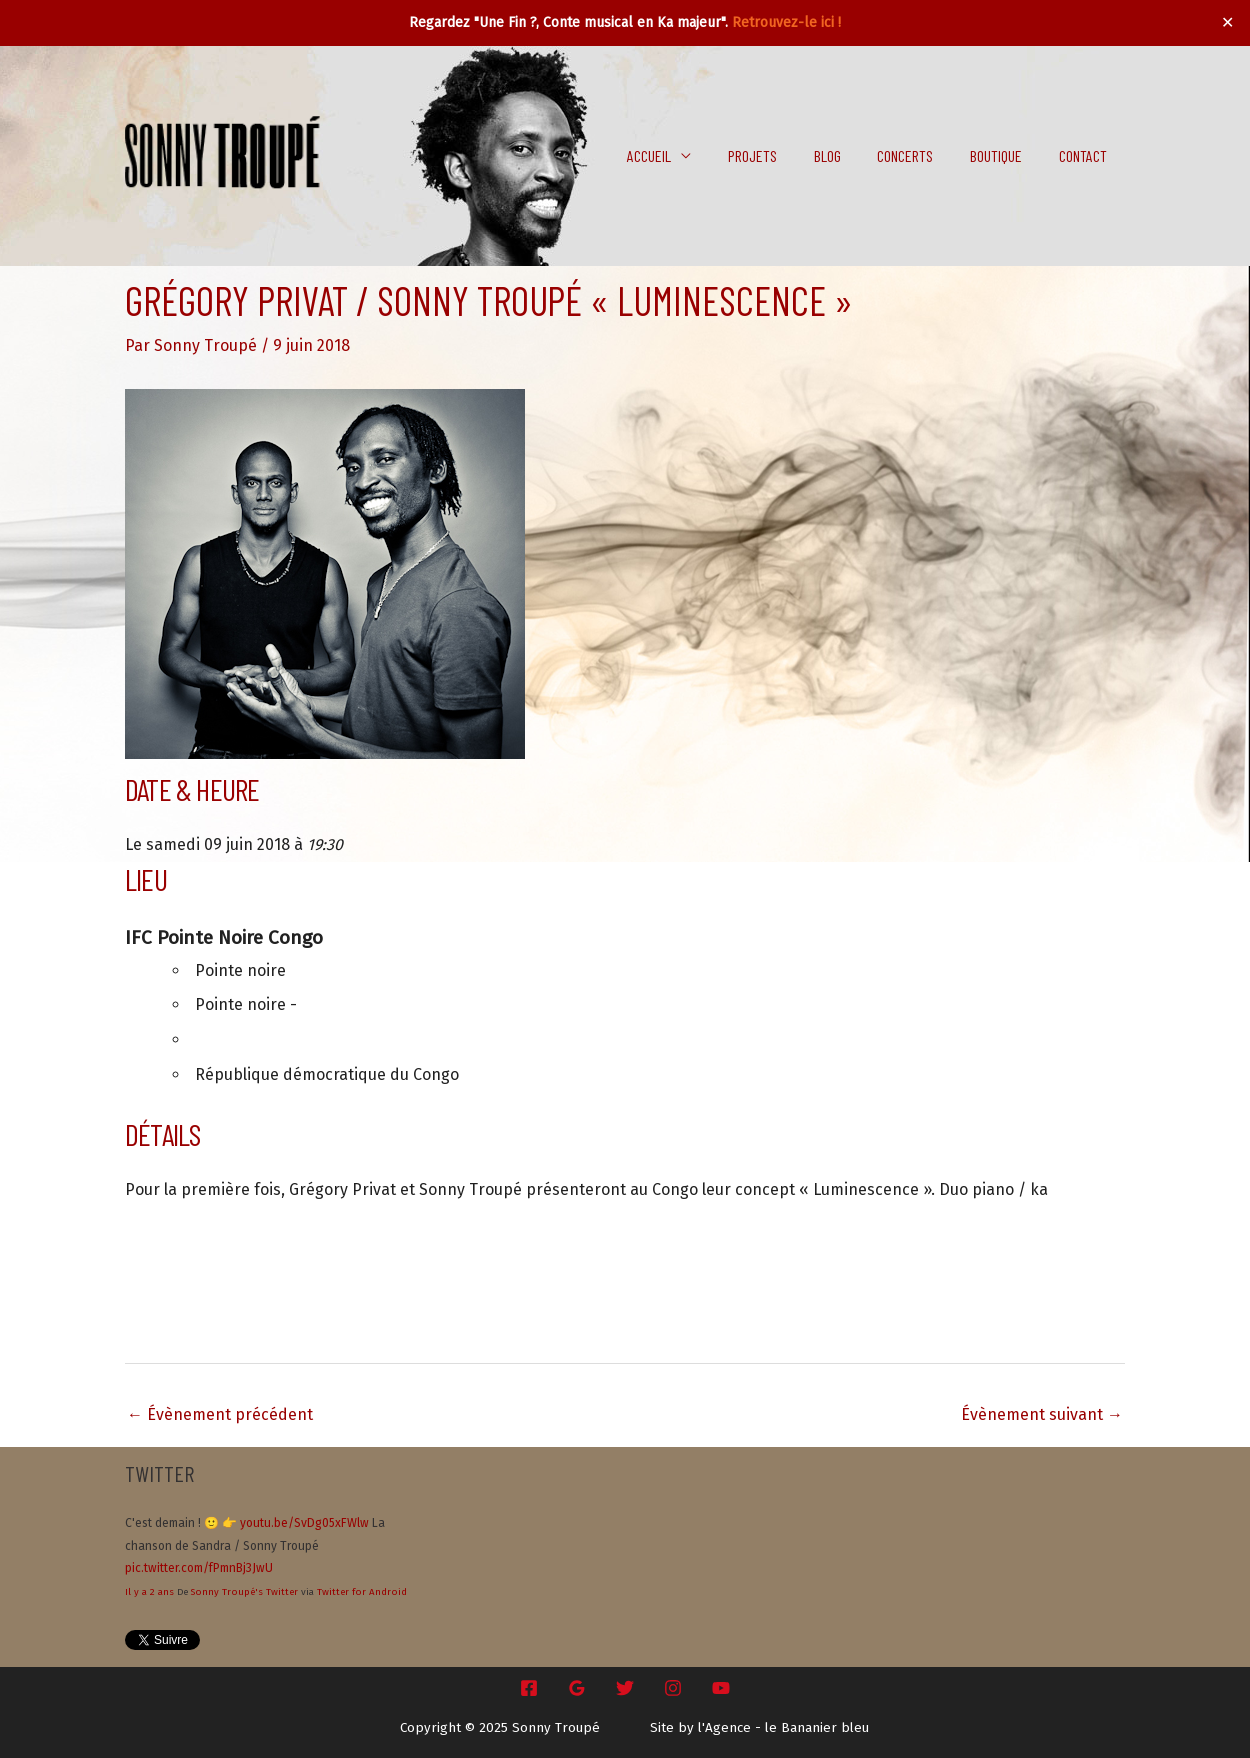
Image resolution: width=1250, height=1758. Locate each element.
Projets (773, 155)
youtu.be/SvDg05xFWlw (304, 1523)
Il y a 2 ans (149, 1592)
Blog (843, 155)
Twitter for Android (362, 1592)
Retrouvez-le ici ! (786, 22)
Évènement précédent (220, 1414)
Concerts (917, 155)
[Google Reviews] (577, 1688)
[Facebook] (529, 1688)
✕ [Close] (1228, 23)
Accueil (675, 155)
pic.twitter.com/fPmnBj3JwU (199, 1568)
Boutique (1003, 155)
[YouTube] (721, 1688)
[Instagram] (673, 1688)
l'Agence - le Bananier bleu (783, 1728)
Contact (1085, 155)
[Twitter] (625, 1688)
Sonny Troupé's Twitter (244, 1592)
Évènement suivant (1042, 1414)
